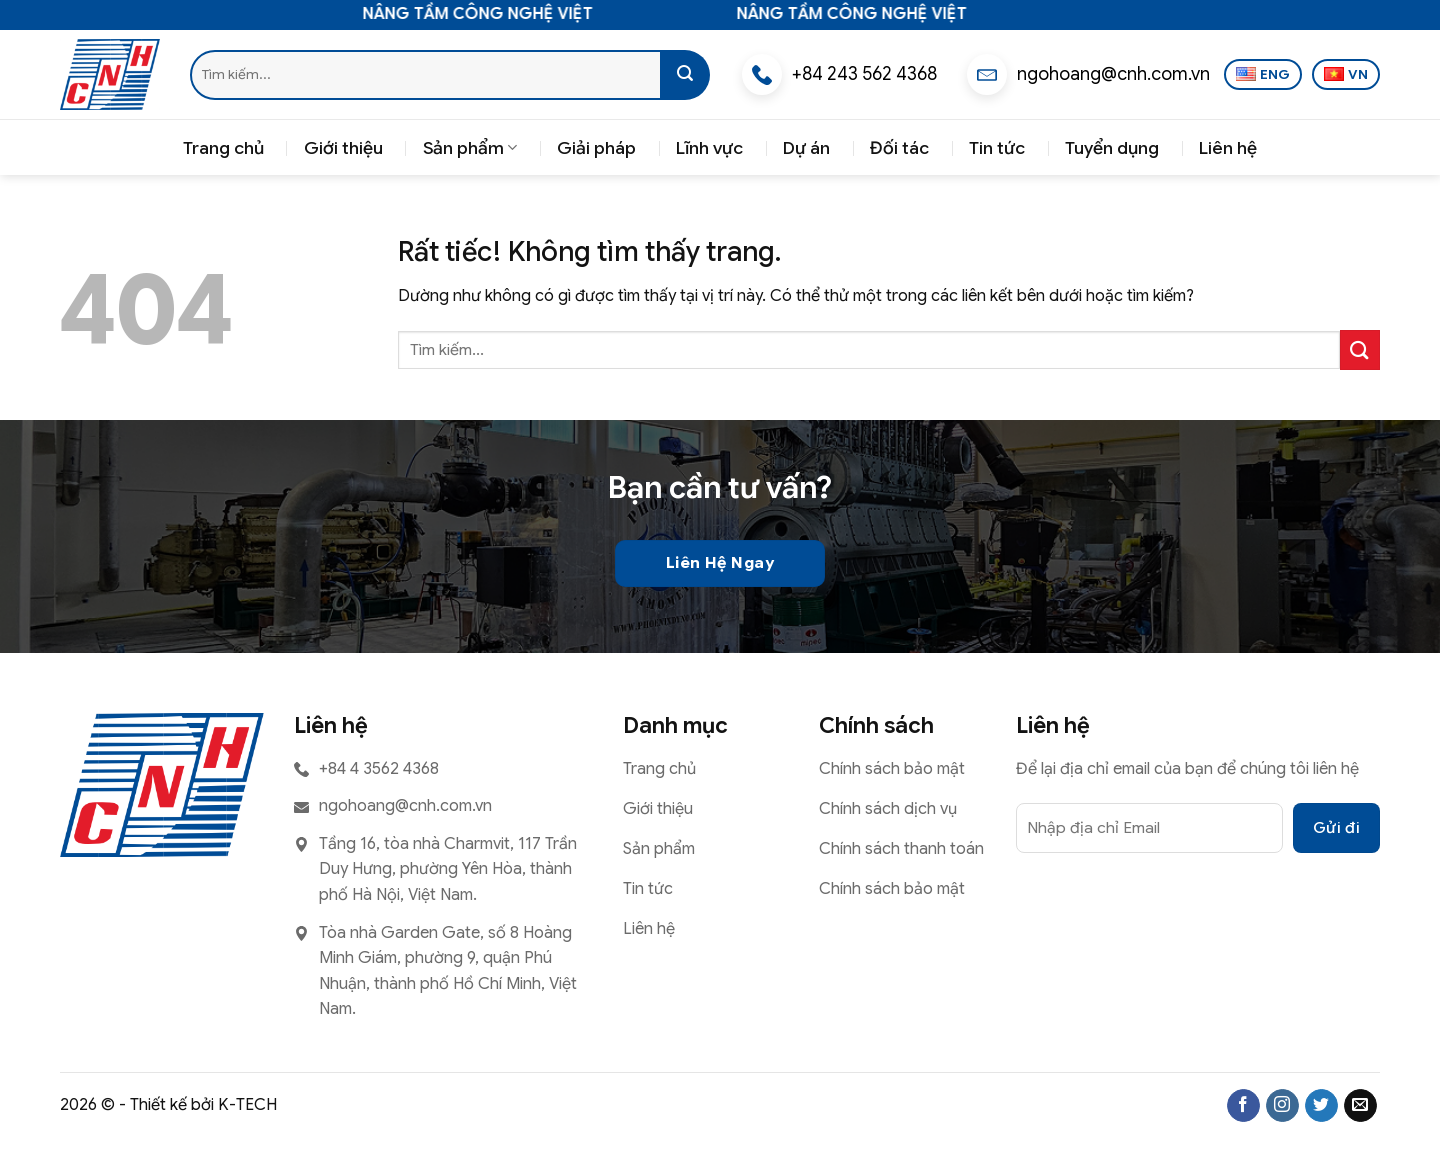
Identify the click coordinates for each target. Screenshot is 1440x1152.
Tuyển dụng (1112, 148)
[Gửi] (685, 75)
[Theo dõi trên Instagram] (1282, 1106)
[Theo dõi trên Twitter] (1321, 1106)
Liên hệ (1228, 148)
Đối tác (899, 148)
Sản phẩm (470, 148)
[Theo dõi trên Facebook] (1243, 1106)
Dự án (806, 148)
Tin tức (997, 148)
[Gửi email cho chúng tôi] (1360, 1106)
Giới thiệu (343, 148)
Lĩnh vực (709, 148)
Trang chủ (223, 148)
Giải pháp (596, 148)
